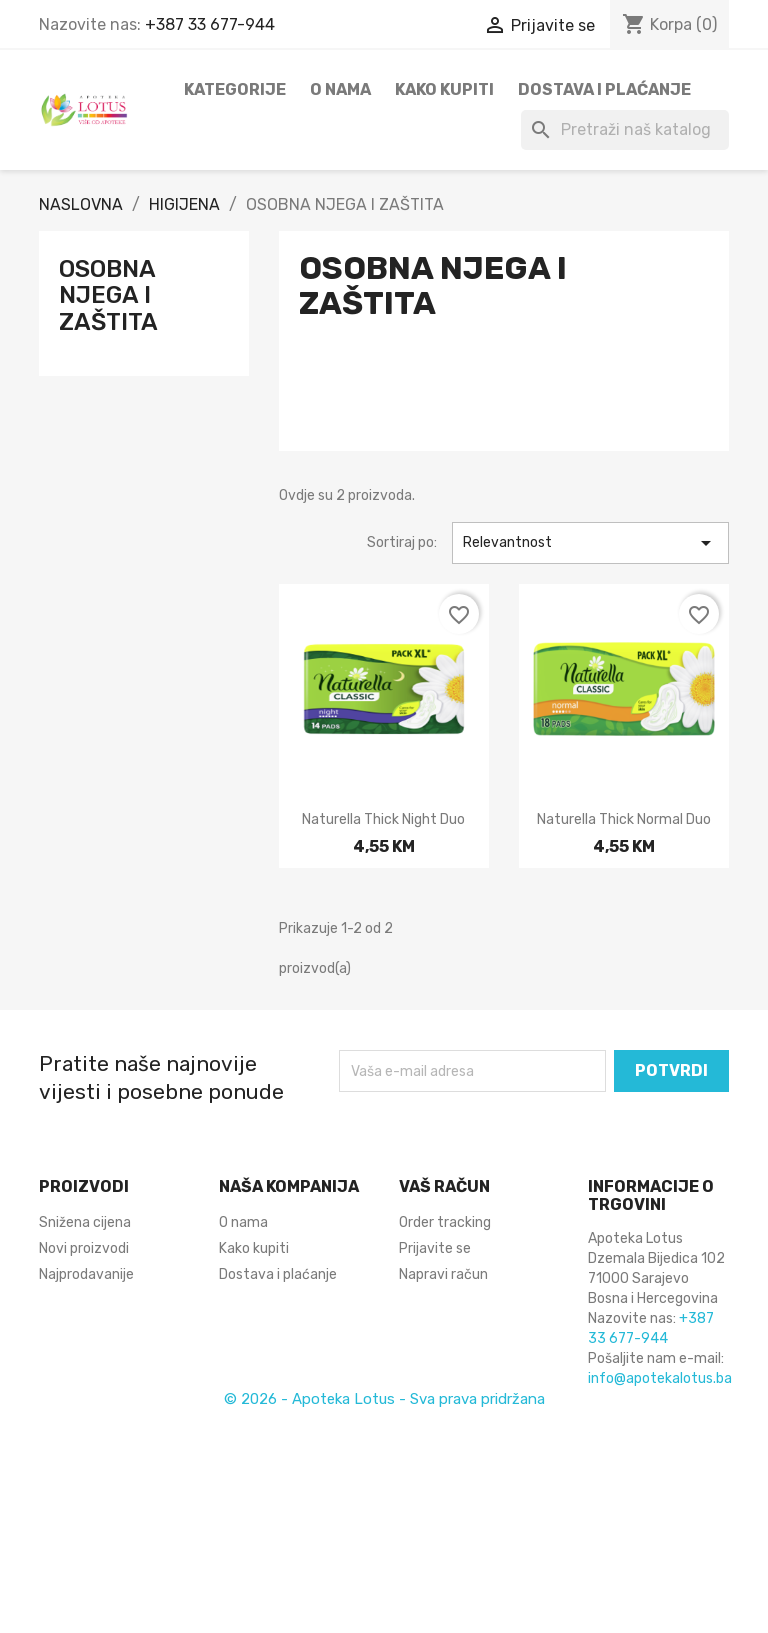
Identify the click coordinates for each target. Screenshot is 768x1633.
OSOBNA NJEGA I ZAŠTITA (108, 295)
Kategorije (235, 89)
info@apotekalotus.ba (660, 1378)
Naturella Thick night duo (383, 819)
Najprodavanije (86, 1274)
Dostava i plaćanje (604, 89)
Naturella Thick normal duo (624, 819)
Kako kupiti (444, 89)
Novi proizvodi (84, 1248)
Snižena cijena (85, 1222)
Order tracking (445, 1222)
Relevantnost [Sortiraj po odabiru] (590, 543)
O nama (340, 89)
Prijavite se (435, 1248)
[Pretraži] (625, 130)
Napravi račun (443, 1274)
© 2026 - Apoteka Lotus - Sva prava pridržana (384, 1399)
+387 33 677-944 (210, 24)
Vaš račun (444, 1186)
